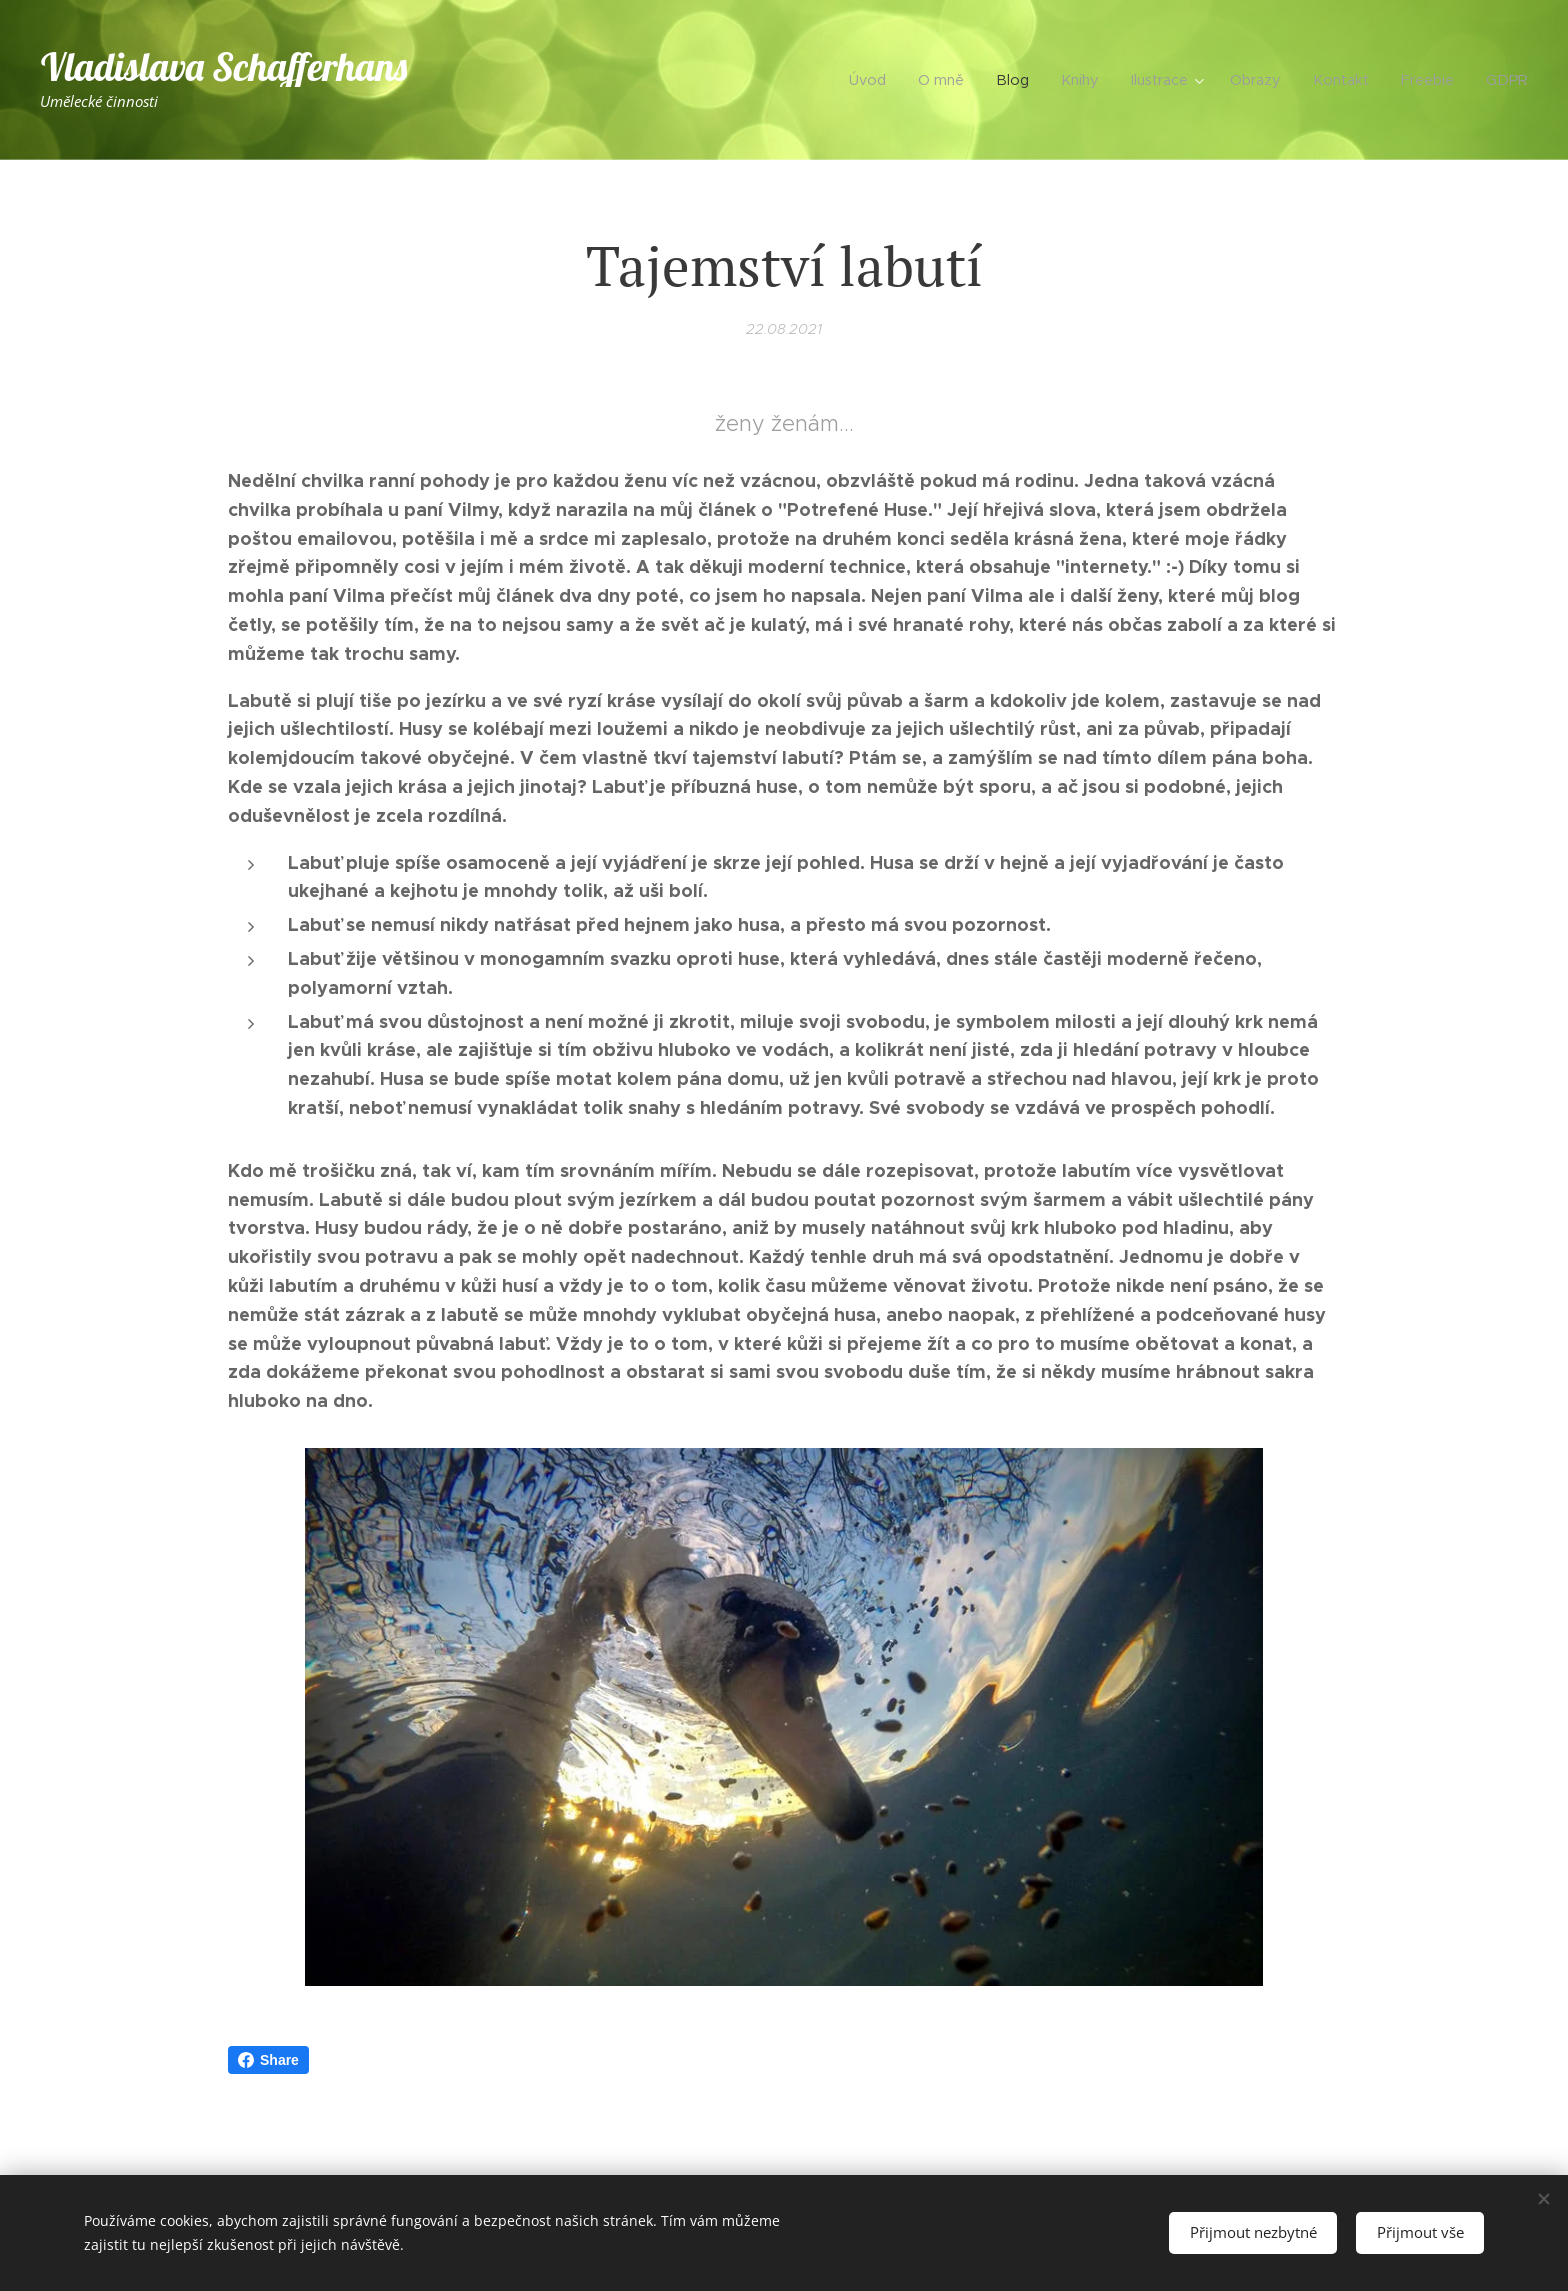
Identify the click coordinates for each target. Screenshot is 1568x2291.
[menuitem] (913, 80)
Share (268, 2060)
